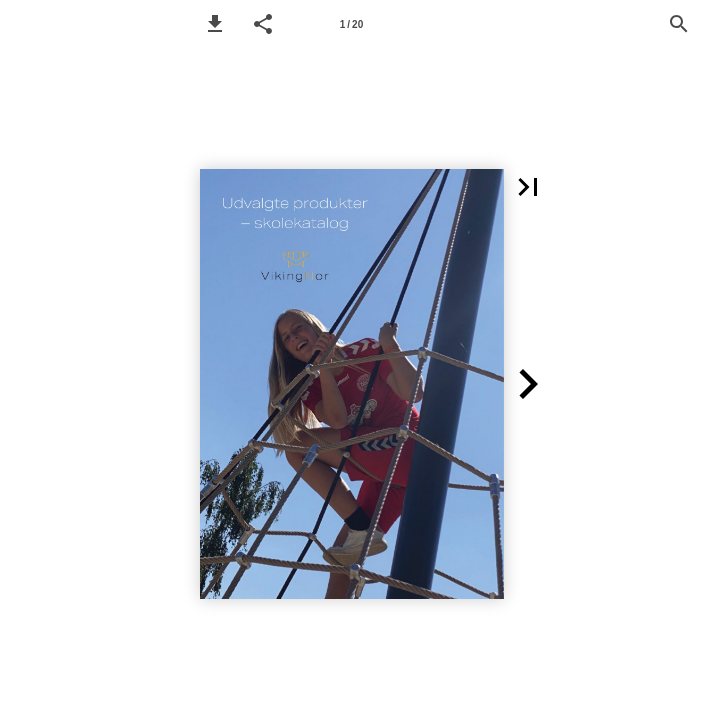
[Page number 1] (352, 24)
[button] (215, 24)
